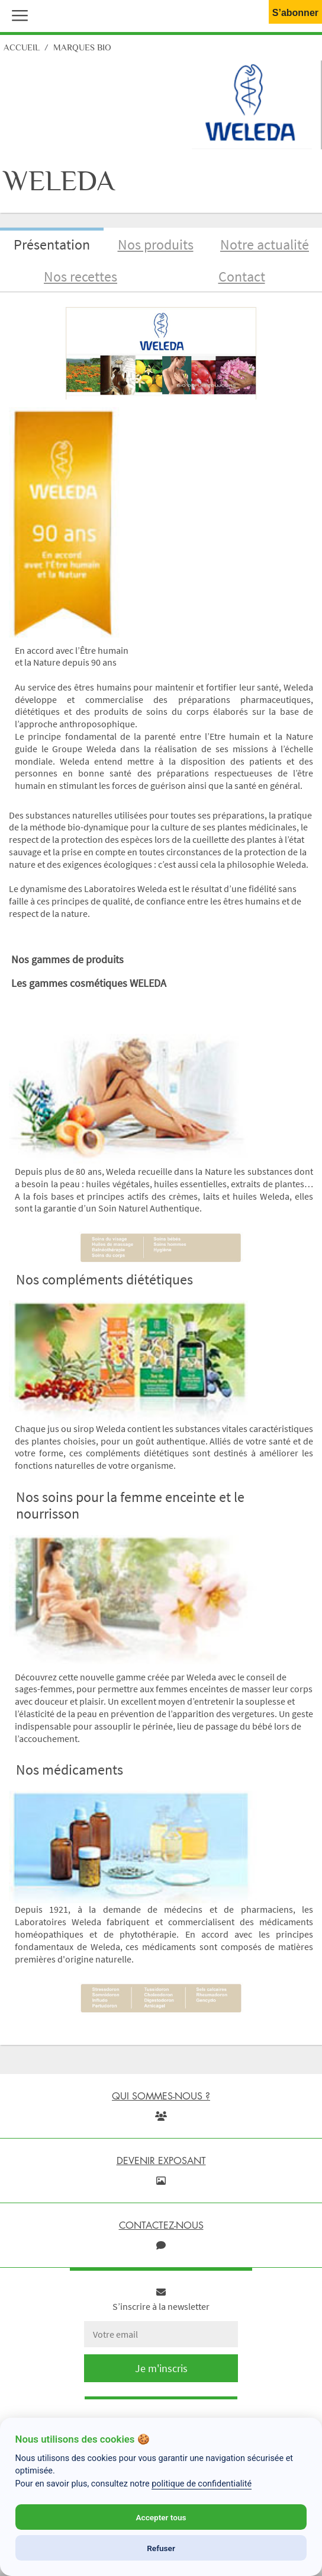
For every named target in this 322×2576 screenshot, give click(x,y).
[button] (17, 14)
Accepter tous (161, 2517)
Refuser (161, 2548)
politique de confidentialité (202, 2484)
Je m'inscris (161, 2368)
